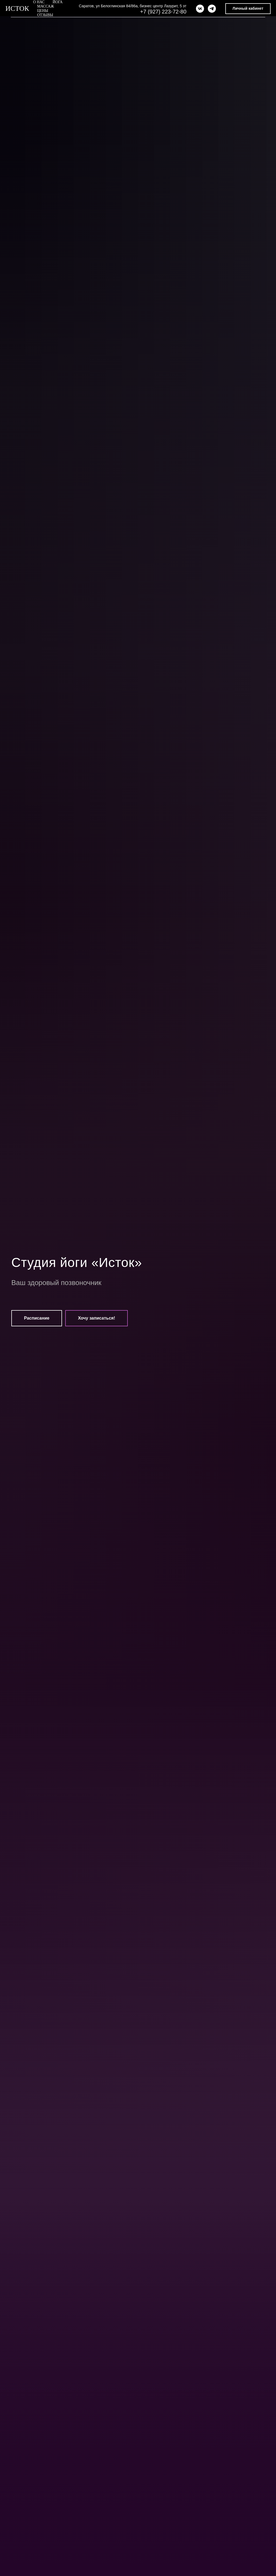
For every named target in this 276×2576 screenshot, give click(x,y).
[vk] (200, 9)
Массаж (45, 6)
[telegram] (212, 9)
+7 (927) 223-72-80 (163, 12)
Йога (58, 2)
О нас (38, 2)
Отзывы (45, 15)
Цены (42, 11)
